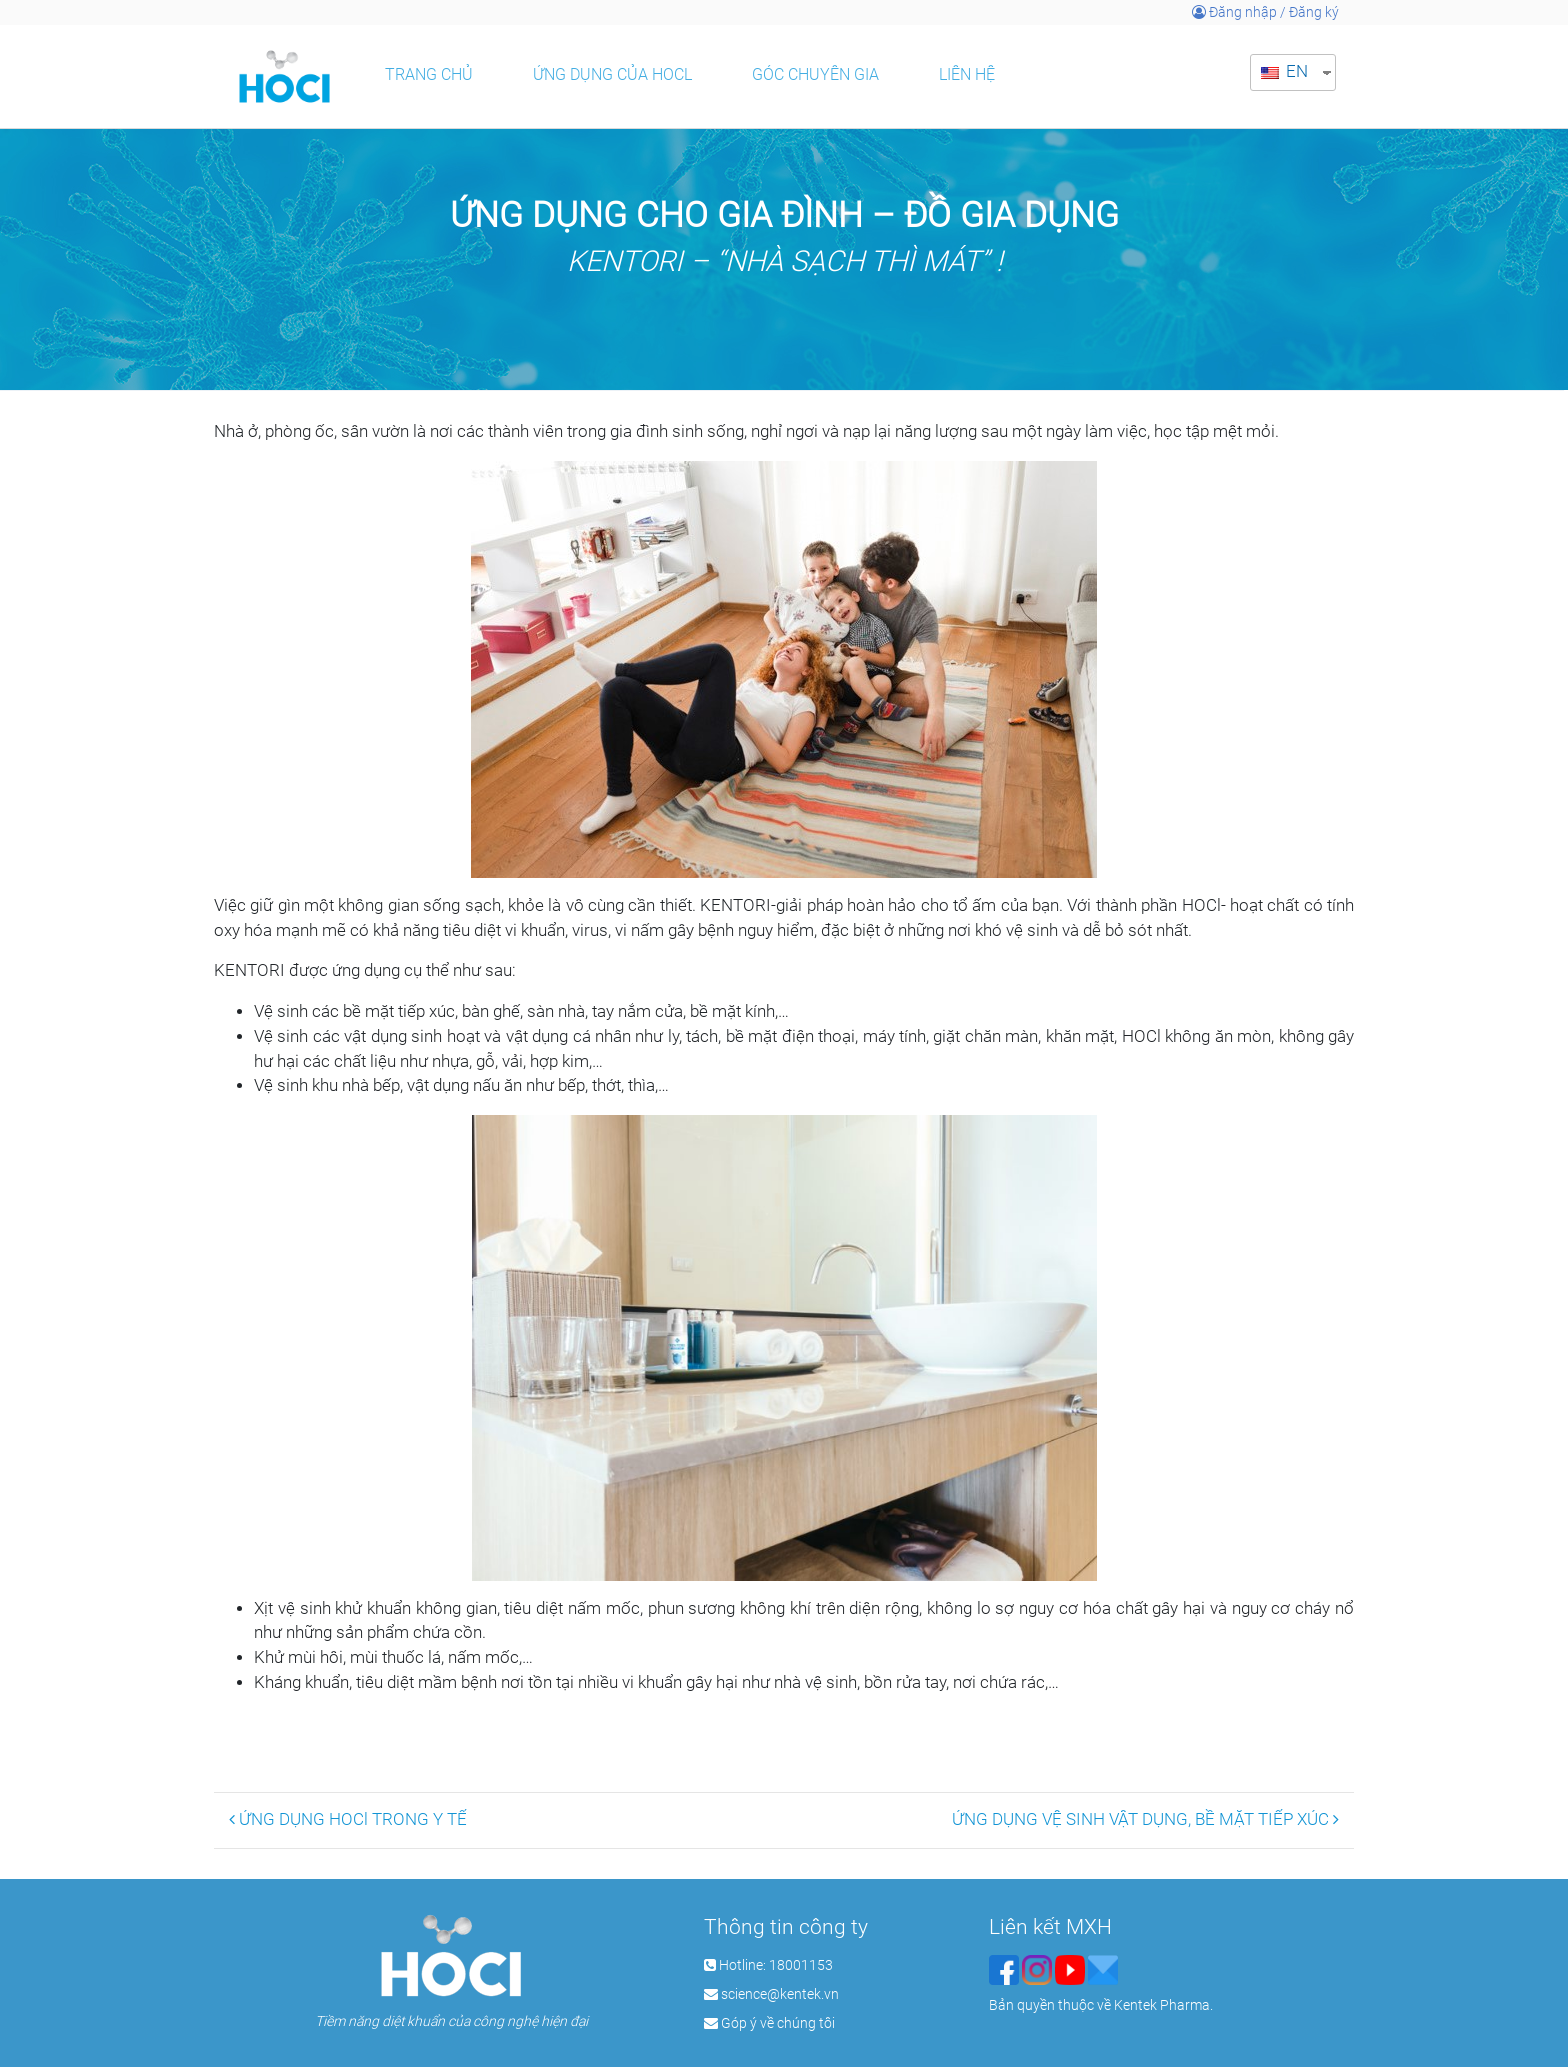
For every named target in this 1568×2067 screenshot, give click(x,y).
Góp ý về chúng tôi (778, 2023)
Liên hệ (967, 74)
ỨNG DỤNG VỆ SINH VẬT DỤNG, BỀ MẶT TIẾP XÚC (1145, 1819)
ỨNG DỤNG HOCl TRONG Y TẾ (348, 1819)
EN (1284, 71)
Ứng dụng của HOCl (612, 74)
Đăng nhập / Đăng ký (1265, 12)
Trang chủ (429, 74)
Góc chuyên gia (815, 74)
